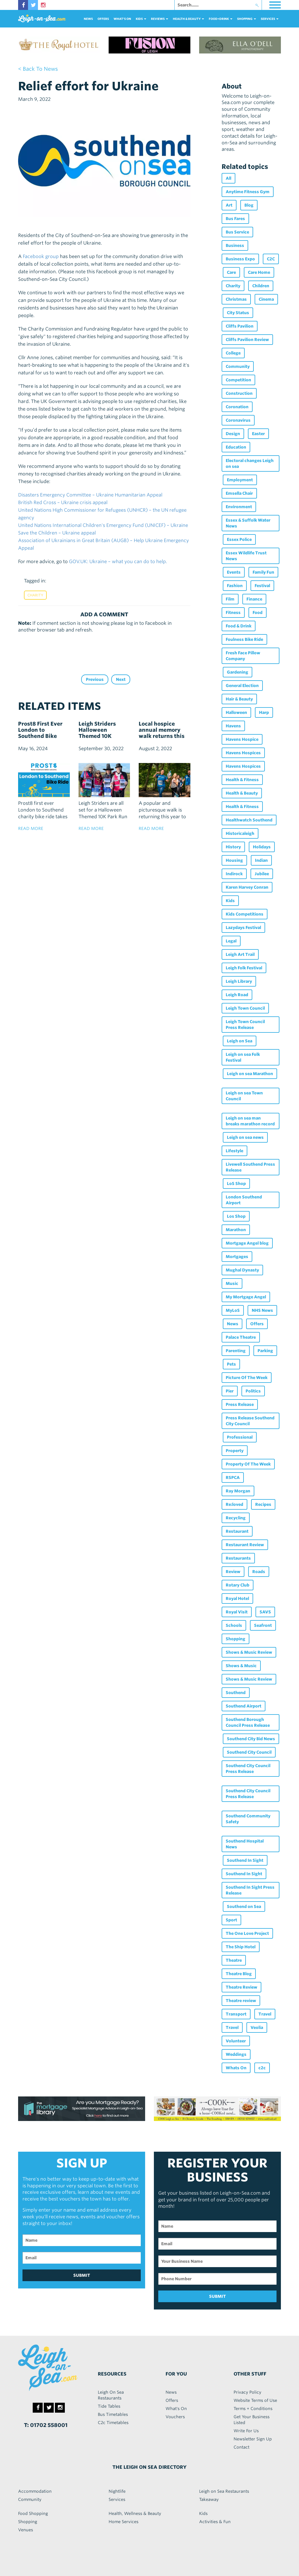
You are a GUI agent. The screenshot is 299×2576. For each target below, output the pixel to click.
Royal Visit (237, 1612)
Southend (236, 1692)
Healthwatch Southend (249, 820)
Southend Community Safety (248, 1819)
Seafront (263, 1625)
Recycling (236, 1518)
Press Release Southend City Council (250, 1421)
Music (232, 1283)
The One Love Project (247, 1933)
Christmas (236, 299)
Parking (265, 1350)
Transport (236, 2014)
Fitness (233, 612)
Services (117, 2499)
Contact (241, 2447)
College (233, 353)
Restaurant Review (245, 1544)
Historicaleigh (240, 833)
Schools (234, 1625)
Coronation (237, 406)
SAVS (265, 1612)
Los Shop (236, 1216)
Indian (261, 860)
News (88, 18)
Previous (95, 679)
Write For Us (246, 2430)
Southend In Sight (245, 1860)
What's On (122, 18)
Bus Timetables (113, 2414)
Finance (254, 599)
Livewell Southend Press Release (250, 1167)
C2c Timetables (113, 2422)
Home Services (123, 2521)
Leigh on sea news (245, 1137)
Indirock (234, 873)
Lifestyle (234, 1150)
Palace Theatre (241, 1337)
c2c (262, 2067)
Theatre (234, 1960)
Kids (230, 900)
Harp (264, 712)
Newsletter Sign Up (253, 2439)
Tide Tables (109, 2406)
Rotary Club (237, 1585)
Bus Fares (235, 218)
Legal (231, 941)
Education (236, 447)
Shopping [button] (246, 18)
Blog (248, 205)
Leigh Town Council (245, 1008)
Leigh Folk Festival (244, 968)
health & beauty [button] (188, 18)
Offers (103, 18)
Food (258, 612)
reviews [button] (159, 18)
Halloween (236, 712)
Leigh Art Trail (240, 954)
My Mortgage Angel (246, 1297)
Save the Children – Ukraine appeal (57, 533)
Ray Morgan (238, 1491)
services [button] (270, 18)
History (233, 847)
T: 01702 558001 (45, 2425)
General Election (242, 685)
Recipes (263, 1504)
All (228, 178)
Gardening (237, 672)
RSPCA (233, 1477)
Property (235, 1450)
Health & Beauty (242, 793)
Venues (25, 2529)
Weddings (236, 2054)
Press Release (240, 1404)
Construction (239, 393)
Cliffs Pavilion (239, 326)
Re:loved (234, 1504)
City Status (238, 312)
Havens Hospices (243, 752)
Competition (238, 380)
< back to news (38, 69)
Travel (264, 2014)
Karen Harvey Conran (247, 887)
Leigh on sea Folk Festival (243, 1057)
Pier (230, 1391)
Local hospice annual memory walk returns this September (162, 733)
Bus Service (237, 232)
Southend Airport (243, 1706)
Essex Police (239, 539)
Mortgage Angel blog (247, 1243)
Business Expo (240, 259)
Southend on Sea (244, 1906)
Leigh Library (239, 981)
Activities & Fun (215, 2521)
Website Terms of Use (255, 2400)
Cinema (266, 299)
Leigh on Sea (239, 1041)
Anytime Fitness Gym (248, 191)
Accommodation (35, 2491)
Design (233, 433)
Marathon (236, 1229)
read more (30, 828)
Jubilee (262, 873)
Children (260, 285)
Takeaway (209, 2499)
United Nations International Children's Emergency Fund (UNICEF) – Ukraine (103, 525)
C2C (271, 259)
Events (234, 572)
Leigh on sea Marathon (250, 1073)
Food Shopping (33, 2513)
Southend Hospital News (245, 1844)
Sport (231, 1920)
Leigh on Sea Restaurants (224, 2491)
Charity (35, 595)
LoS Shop (236, 1183)
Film (230, 599)
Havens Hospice (242, 739)
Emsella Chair (239, 493)
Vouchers (175, 2416)
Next (121, 679)
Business (235, 245)
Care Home (259, 272)
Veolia (257, 2027)
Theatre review (241, 2000)
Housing (234, 860)
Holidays (262, 847)
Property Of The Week (248, 1464)
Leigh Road (237, 994)
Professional (240, 1437)
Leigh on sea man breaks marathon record (250, 1121)
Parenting (236, 1350)
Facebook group (41, 256)
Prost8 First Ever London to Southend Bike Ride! (40, 733)
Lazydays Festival (243, 927)
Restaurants (238, 1558)
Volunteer (236, 2041)
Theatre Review (241, 1987)
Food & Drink (238, 626)
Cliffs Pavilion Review (247, 339)
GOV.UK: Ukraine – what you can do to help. (118, 561)
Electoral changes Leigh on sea (250, 463)
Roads (258, 1571)
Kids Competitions (244, 914)
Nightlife (117, 2491)
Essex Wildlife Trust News (246, 556)
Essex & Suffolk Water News (248, 523)
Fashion (235, 585)
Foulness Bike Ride (244, 639)
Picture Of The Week (246, 1377)
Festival (262, 585)
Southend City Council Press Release (248, 1768)
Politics (253, 1391)
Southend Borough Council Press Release (248, 1722)
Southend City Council (249, 1752)
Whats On (236, 2067)
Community (238, 366)
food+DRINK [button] (220, 18)
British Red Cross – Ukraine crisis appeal (62, 502)
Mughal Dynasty (242, 1270)
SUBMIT (81, 2275)
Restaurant (237, 1531)
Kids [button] (141, 18)
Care (231, 272)
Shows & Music (241, 1665)
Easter (258, 433)
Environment (239, 506)
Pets (231, 1364)
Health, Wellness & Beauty (135, 2513)
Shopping (235, 1638)
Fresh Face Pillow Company (243, 656)
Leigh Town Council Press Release (245, 1024)
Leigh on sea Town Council (244, 1096)
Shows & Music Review (249, 1652)
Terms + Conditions (253, 2408)
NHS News (262, 1310)
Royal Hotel (237, 1598)
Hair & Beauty (239, 699)
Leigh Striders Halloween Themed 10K (97, 730)
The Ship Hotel (240, 1946)
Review (233, 1571)
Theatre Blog (239, 1973)
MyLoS (233, 1310)
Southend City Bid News (251, 1738)
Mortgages (237, 1256)
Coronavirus (238, 420)
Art (229, 205)
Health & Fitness (242, 779)
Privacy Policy (247, 2392)
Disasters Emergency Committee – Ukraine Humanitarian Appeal (90, 495)
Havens (233, 726)
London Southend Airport (244, 1200)
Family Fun (263, 572)
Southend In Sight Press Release (250, 1890)
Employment (240, 480)
